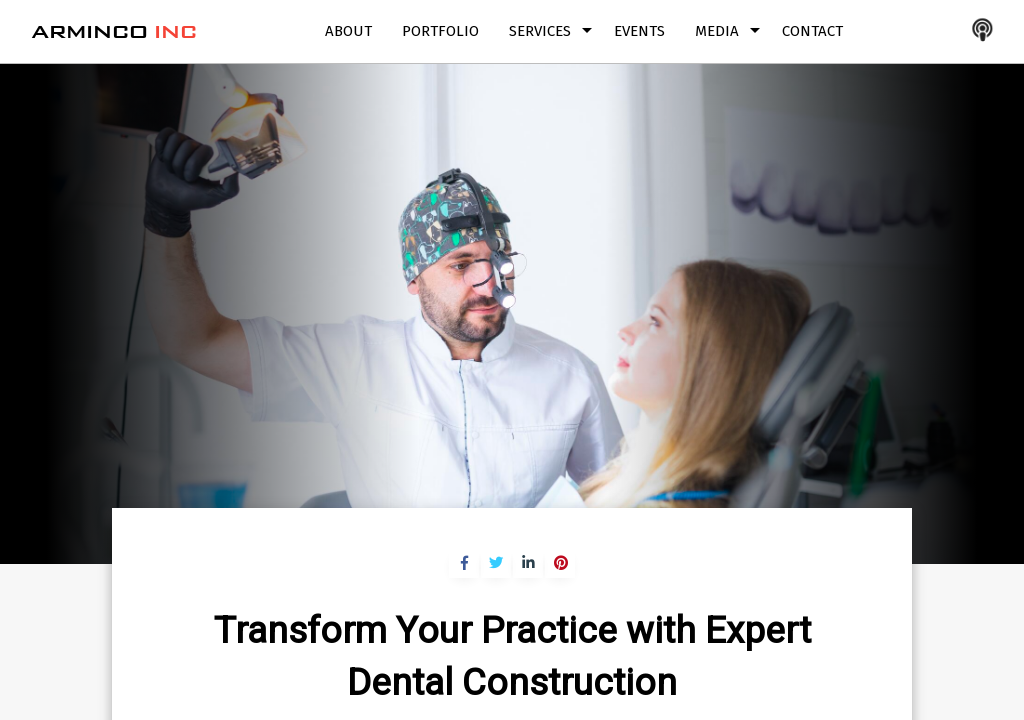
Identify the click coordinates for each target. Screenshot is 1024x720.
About (348, 31)
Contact (812, 31)
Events (639, 31)
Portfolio (440, 31)
